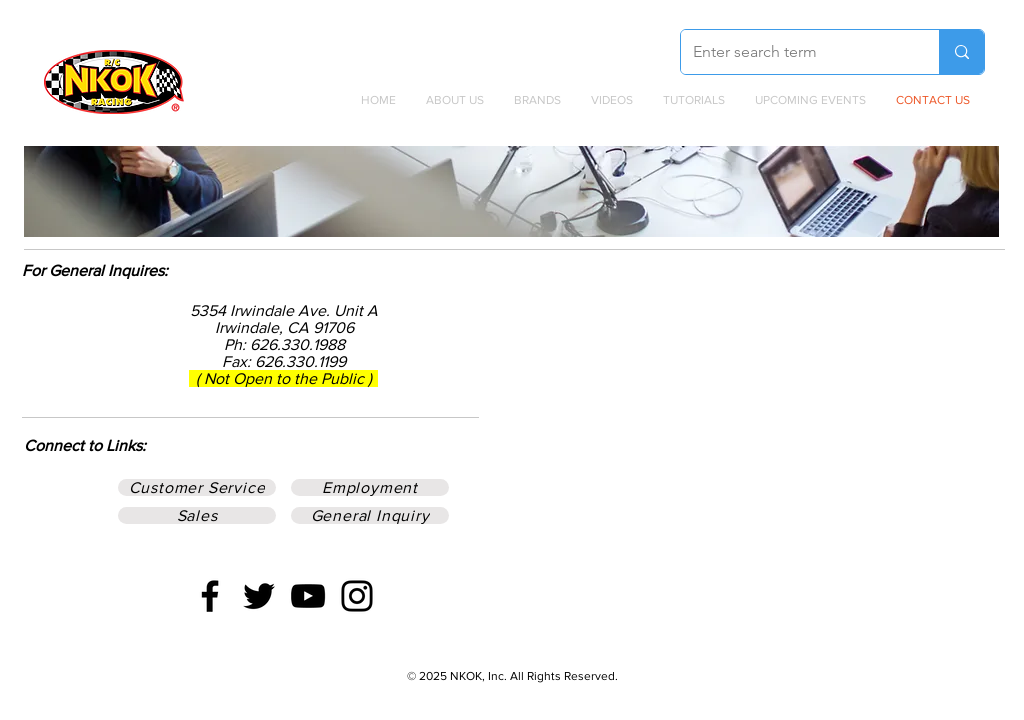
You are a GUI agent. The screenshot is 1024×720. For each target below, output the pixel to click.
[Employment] (370, 487)
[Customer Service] (197, 487)
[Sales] (197, 515)
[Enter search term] (795, 52)
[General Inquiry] (370, 515)
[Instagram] (357, 596)
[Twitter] (259, 596)
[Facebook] (210, 596)
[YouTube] (308, 596)
